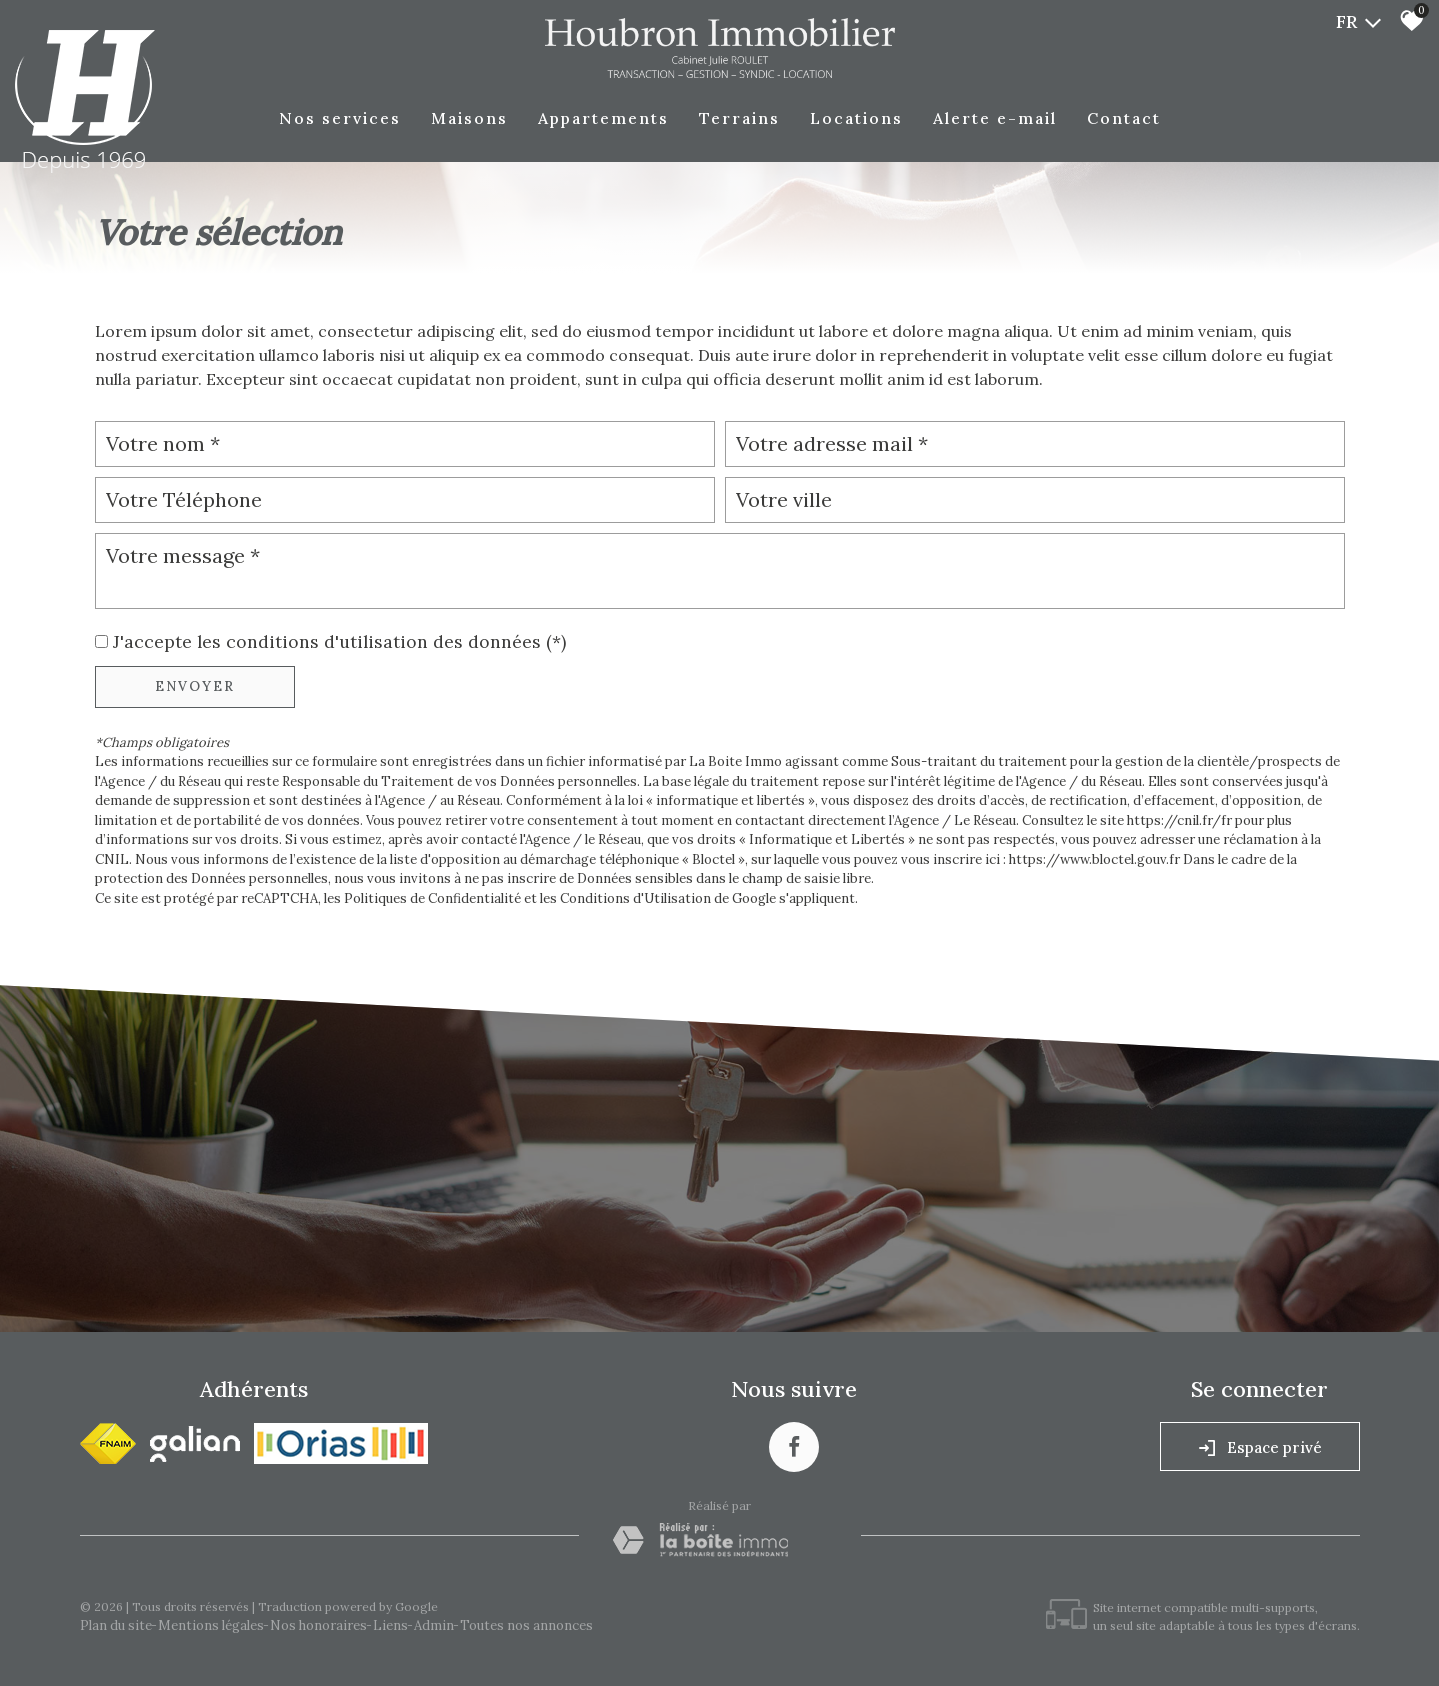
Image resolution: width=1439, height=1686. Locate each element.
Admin (434, 1625)
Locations (856, 118)
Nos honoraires (318, 1625)
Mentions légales (211, 1625)
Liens (390, 1625)
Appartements (603, 118)
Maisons (469, 118)
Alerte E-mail (995, 118)
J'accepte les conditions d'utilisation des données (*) (339, 641)
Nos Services (340, 118)
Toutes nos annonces (526, 1625)
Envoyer (195, 686)
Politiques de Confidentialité (432, 898)
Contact (1124, 118)
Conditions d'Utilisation (635, 898)
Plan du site (116, 1625)
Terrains (739, 118)
